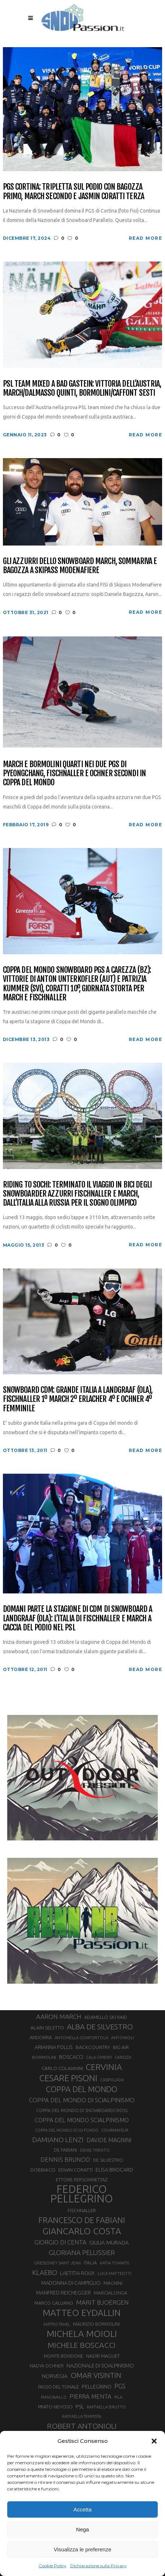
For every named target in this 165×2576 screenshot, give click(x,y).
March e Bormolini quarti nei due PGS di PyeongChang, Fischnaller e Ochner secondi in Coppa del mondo (74, 773)
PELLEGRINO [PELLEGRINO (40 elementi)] (96, 2386)
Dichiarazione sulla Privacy (98, 2565)
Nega (82, 2529)
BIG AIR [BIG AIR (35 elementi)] (121, 2047)
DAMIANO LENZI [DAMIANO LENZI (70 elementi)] (58, 2140)
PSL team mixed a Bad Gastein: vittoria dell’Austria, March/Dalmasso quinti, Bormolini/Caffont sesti (82, 388)
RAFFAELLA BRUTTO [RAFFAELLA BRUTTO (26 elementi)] (106, 2407)
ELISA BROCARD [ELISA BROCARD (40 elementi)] (114, 2169)
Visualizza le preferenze (82, 2549)
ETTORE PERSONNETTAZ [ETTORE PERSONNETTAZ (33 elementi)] (81, 2179)
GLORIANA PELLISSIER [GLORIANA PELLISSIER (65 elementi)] (82, 2252)
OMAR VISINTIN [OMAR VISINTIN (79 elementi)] (96, 2375)
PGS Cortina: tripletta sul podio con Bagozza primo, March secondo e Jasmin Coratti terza (73, 191)
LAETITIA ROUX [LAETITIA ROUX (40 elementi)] (77, 2273)
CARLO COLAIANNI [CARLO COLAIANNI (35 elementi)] (62, 2068)
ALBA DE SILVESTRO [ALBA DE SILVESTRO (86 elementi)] (100, 2026)
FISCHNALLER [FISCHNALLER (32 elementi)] (82, 2210)
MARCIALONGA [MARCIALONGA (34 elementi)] (110, 2293)
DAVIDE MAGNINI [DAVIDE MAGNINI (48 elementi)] (108, 2140)
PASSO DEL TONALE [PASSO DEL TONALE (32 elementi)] (58, 2386)
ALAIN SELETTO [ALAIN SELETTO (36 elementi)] (47, 2027)
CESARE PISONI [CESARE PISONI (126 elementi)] (68, 2078)
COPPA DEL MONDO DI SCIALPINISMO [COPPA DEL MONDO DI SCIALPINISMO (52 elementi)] (82, 2099)
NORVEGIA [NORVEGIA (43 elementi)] (55, 2376)
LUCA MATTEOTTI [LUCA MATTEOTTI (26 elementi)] (114, 2273)
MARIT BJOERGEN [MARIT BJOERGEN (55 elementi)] (102, 2302)
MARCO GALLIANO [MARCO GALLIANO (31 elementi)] (53, 2302)
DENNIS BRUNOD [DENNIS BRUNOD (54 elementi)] (65, 2159)
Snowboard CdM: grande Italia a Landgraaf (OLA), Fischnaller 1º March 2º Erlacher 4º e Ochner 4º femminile (78, 1399)
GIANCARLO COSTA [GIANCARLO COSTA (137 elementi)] (81, 2231)
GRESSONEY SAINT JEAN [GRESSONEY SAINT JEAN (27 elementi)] (57, 2262)
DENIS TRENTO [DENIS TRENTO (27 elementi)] (95, 2150)
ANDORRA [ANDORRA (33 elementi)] (41, 2037)
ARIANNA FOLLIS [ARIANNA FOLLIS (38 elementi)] (54, 2047)
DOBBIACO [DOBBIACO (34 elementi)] (42, 2170)
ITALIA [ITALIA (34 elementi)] (90, 2263)
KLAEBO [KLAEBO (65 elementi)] (44, 2272)
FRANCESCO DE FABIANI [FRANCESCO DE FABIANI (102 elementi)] (81, 2220)
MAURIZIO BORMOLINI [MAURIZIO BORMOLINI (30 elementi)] (96, 2323)
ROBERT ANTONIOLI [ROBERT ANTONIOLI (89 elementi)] (82, 2425)
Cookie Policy (53, 2565)
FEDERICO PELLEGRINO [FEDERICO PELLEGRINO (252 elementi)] (81, 2194)
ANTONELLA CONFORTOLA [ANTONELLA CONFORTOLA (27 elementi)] (81, 2037)
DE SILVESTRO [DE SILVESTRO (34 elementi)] (108, 2160)
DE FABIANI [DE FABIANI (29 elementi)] (65, 2150)
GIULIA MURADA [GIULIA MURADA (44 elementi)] (109, 2242)
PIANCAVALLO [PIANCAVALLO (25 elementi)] (54, 2397)
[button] (154, 2441)
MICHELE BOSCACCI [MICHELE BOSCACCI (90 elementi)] (81, 2345)
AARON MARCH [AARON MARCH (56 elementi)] (58, 2016)
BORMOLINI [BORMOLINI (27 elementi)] (44, 2057)
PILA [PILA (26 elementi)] (118, 2397)
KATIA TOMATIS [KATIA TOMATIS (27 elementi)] (114, 2262)
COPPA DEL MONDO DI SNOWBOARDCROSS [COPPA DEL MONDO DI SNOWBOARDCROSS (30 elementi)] (81, 2110)
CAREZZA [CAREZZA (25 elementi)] (123, 2057)
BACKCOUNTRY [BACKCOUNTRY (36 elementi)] (93, 2047)
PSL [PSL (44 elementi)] (80, 2406)
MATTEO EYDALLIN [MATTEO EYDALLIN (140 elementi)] (81, 2312)
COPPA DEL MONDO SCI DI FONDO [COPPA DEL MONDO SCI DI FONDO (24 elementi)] (66, 2130)
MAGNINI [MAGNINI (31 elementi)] (112, 2282)
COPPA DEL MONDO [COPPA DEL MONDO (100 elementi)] (81, 2089)
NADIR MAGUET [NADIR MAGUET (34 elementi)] (103, 2356)
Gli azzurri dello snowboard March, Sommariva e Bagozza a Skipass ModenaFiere (80, 565)
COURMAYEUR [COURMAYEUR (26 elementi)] (114, 2130)
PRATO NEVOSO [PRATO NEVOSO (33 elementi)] (55, 2406)
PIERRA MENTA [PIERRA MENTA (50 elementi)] (90, 2396)
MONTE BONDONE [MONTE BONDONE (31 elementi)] (63, 2355)
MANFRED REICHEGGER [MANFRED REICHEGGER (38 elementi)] (63, 2293)
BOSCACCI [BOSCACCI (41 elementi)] (71, 2057)
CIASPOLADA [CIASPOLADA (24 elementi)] (112, 2080)
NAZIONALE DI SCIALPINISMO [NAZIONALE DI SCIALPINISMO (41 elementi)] (100, 2365)
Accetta (82, 2509)
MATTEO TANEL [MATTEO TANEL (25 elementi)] (56, 2324)
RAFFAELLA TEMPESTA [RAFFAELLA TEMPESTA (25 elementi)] (81, 2416)
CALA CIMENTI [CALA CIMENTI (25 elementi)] (99, 2057)
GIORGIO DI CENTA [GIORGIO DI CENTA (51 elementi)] (60, 2242)
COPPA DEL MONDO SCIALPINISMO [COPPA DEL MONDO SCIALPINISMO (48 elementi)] (82, 2120)
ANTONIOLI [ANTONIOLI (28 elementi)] (122, 2037)
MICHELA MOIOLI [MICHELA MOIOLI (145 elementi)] (82, 2333)
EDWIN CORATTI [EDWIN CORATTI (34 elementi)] (75, 2170)
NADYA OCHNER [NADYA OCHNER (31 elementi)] (47, 2365)
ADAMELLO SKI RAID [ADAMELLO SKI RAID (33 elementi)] (105, 2017)
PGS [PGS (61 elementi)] (120, 2386)
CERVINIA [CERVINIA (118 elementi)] (104, 2066)
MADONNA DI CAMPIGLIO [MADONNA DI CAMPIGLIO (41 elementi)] (71, 2283)
